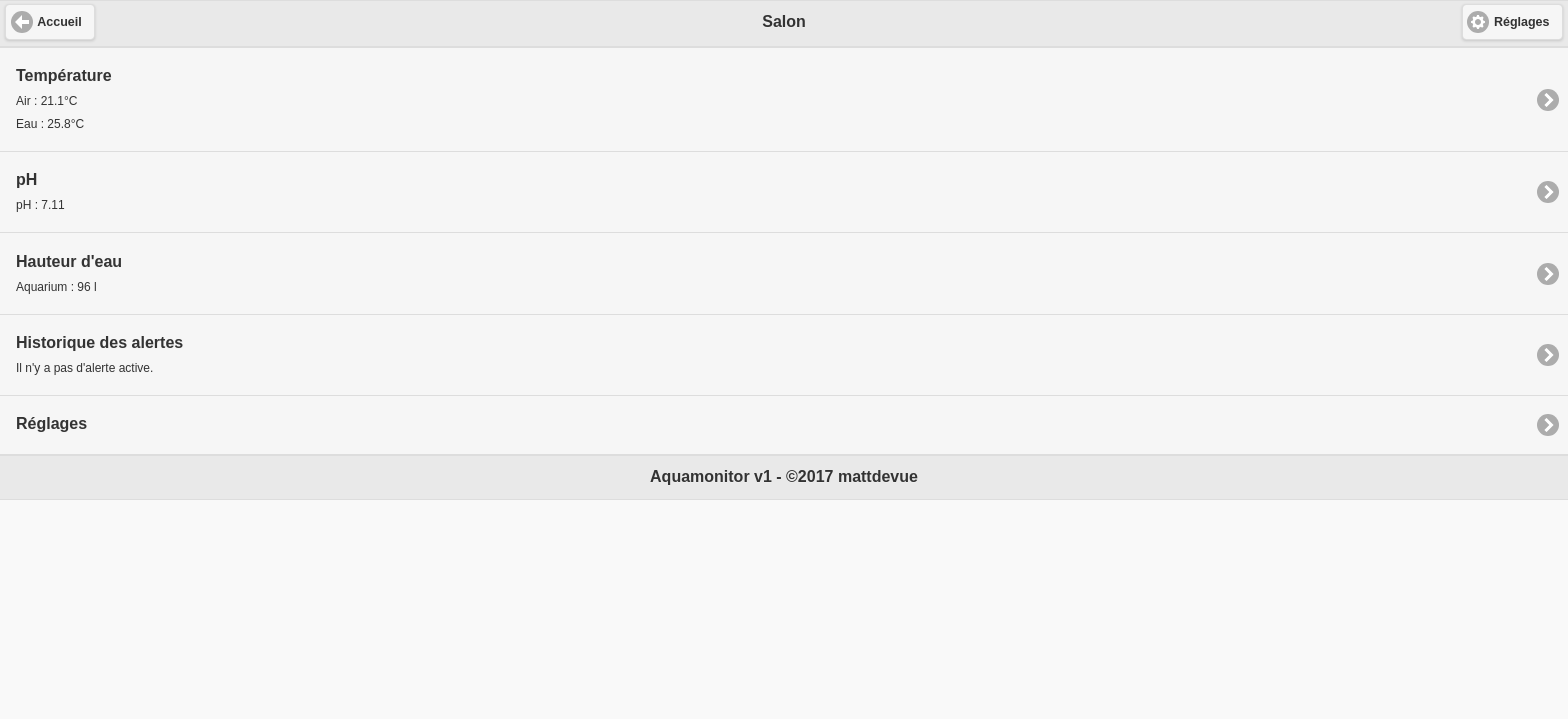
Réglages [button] (1522, 22)
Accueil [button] (59, 22)
